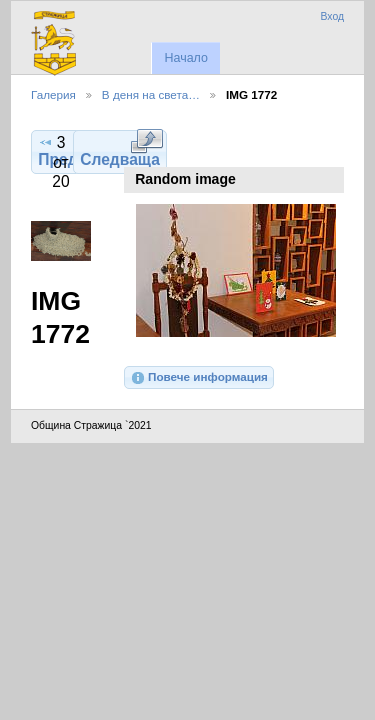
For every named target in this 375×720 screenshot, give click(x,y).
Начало (185, 58)
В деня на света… (151, 94)
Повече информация (199, 378)
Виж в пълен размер (146, 141)
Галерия (53, 94)
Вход (332, 16)
